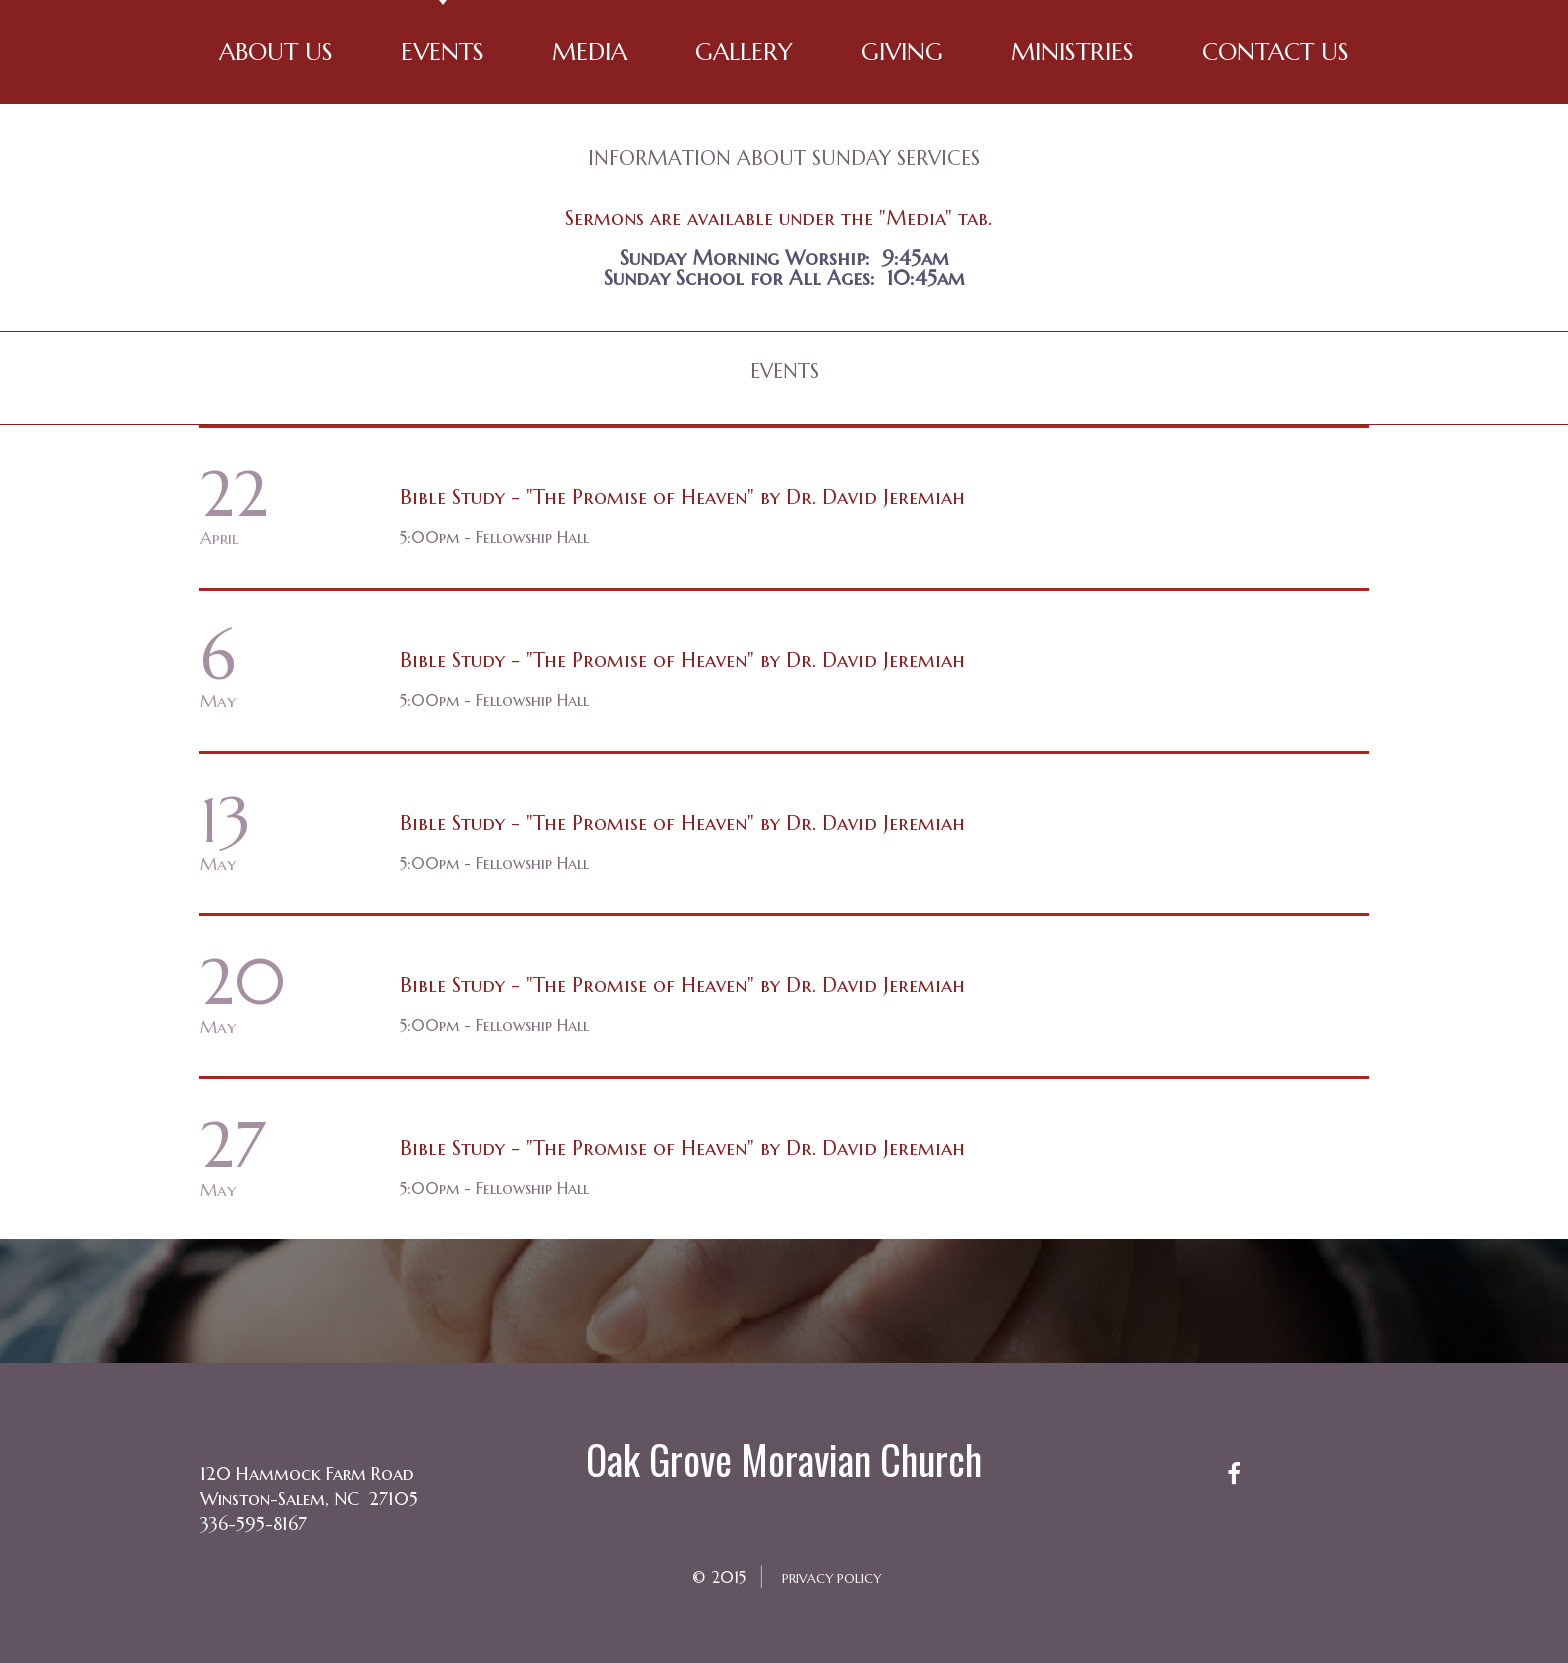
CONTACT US (1275, 52)
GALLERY (744, 52)
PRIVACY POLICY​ (832, 1577)
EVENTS (442, 52)
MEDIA (589, 52)
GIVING (902, 52)
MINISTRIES (1072, 52)
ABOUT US (276, 52)
